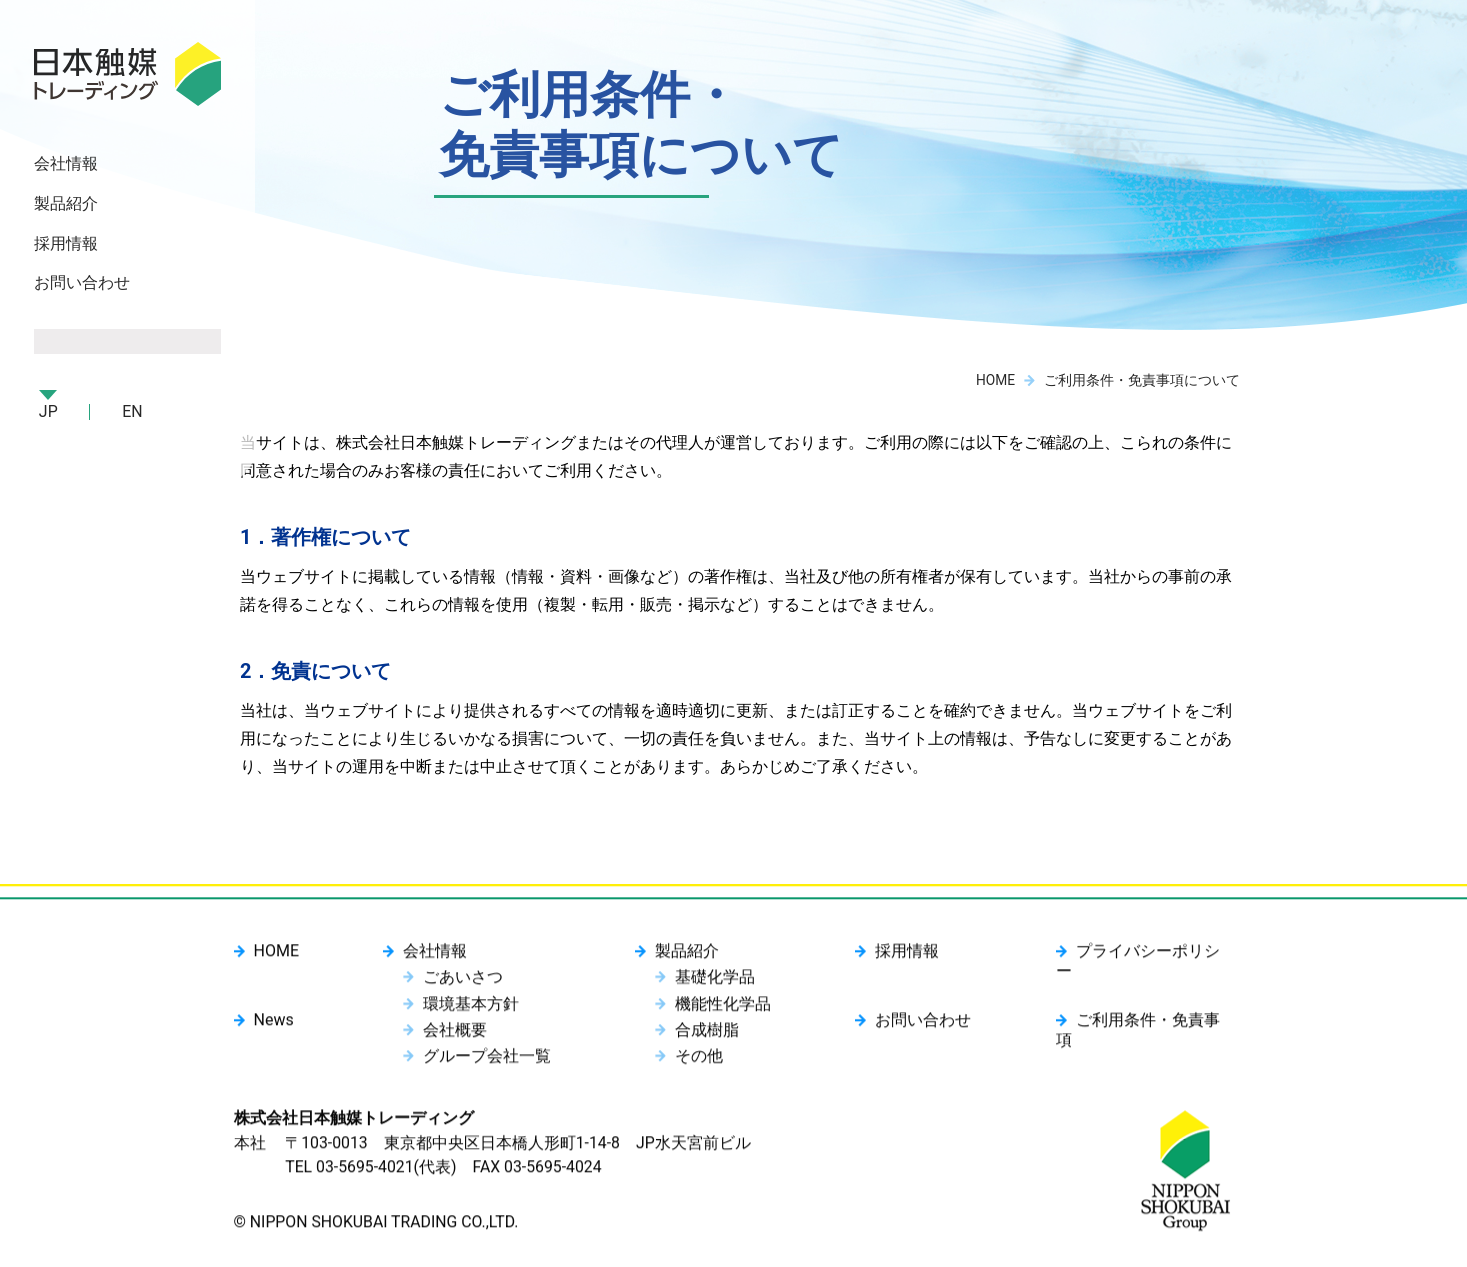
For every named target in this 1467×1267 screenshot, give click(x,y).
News (274, 1024)
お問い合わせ (83, 285)
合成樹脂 (706, 1033)
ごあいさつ (463, 982)
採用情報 (67, 245)
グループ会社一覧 (487, 1059)
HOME (995, 380)
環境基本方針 (471, 1008)
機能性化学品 (722, 1008)
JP (49, 414)
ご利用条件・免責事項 (1154, 1024)
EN (134, 414)
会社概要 (455, 1033)
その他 (698, 1059)
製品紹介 (686, 957)
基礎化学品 (714, 982)
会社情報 (435, 957)
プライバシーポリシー (1154, 957)
